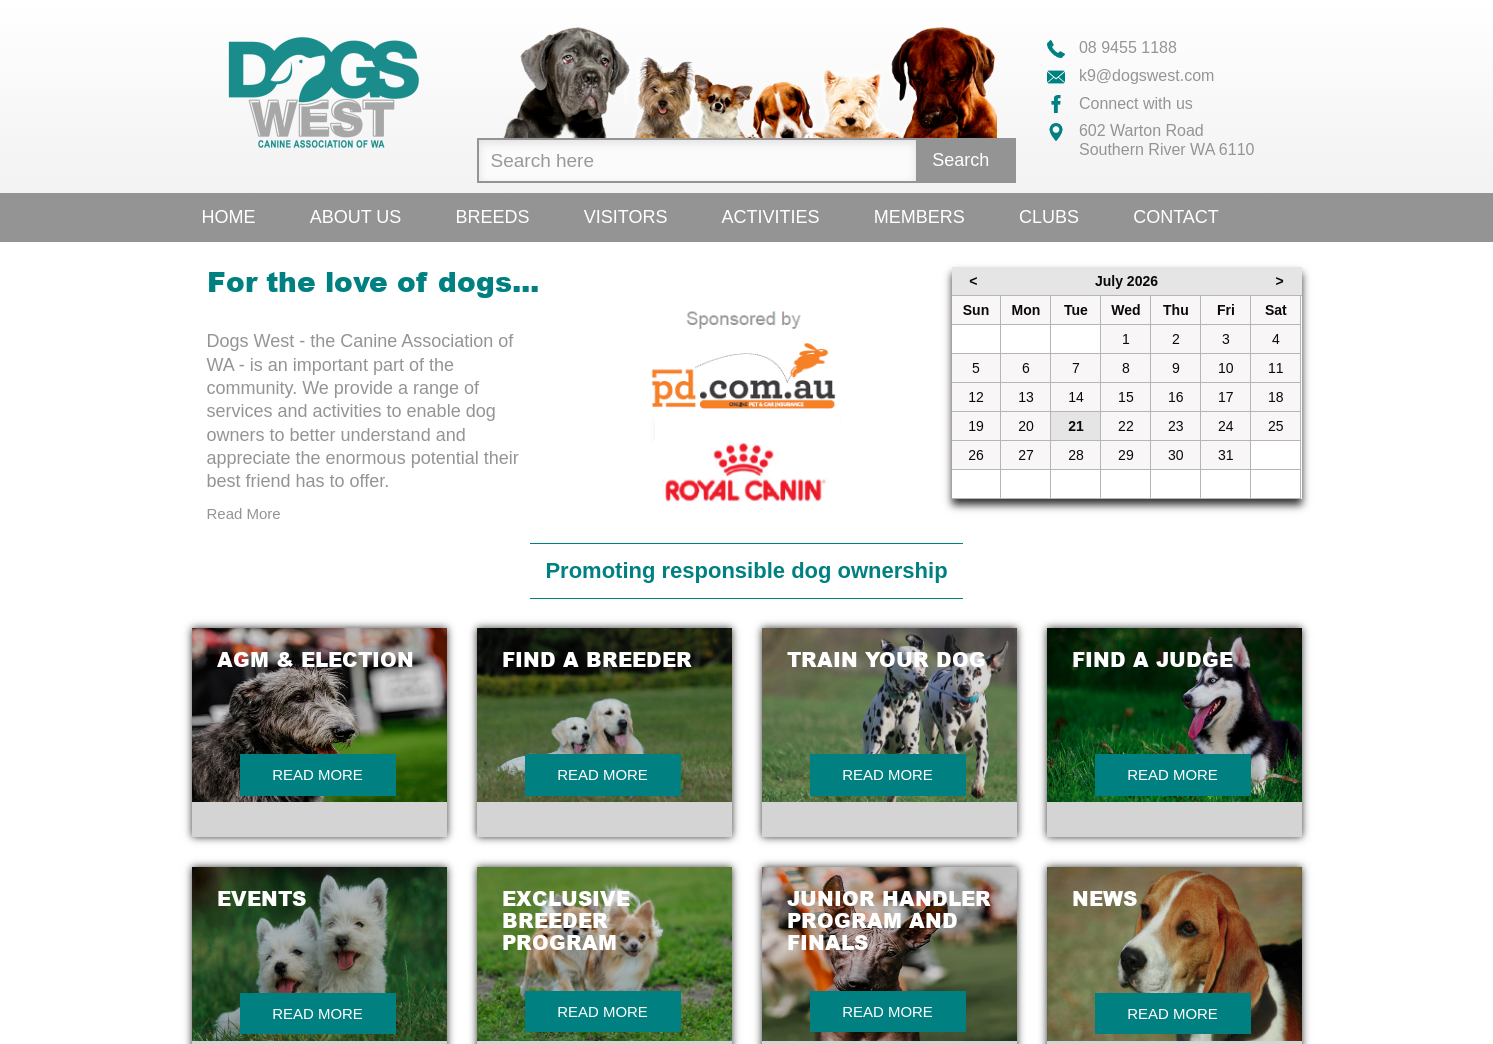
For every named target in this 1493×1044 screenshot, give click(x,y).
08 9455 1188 (1112, 47)
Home (229, 217)
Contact (1176, 217)
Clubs (1049, 217)
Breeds (493, 217)
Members (919, 217)
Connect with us (1120, 103)
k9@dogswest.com (1131, 75)
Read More (244, 513)
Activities (771, 217)
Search (960, 160)
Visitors (626, 217)
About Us (356, 217)
